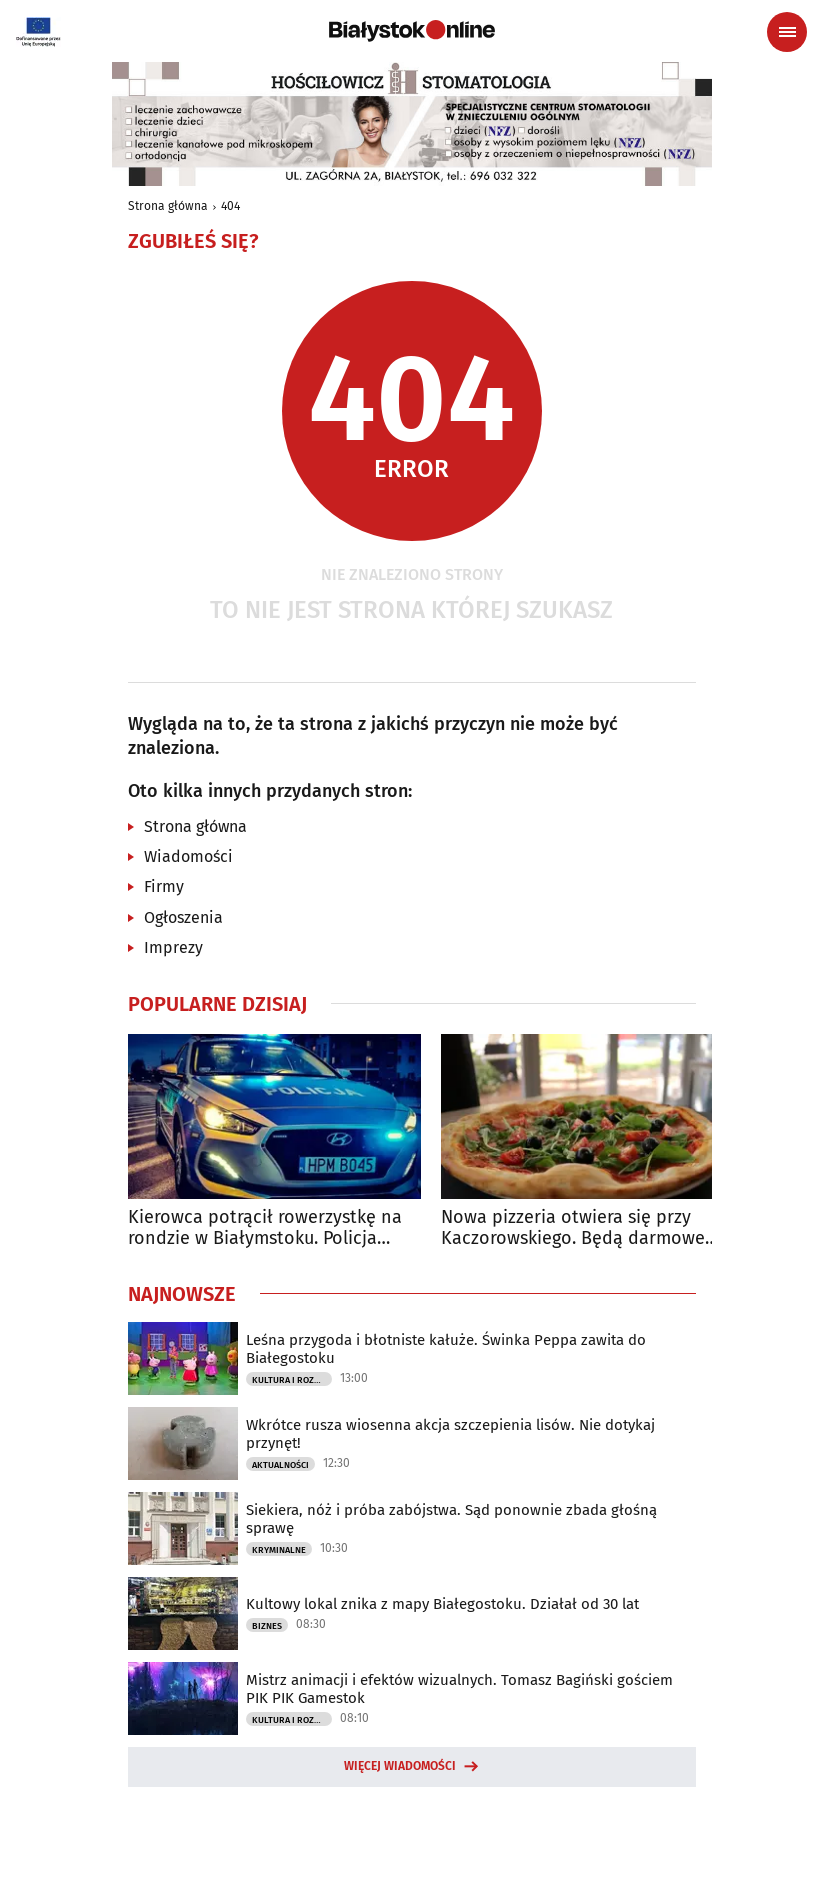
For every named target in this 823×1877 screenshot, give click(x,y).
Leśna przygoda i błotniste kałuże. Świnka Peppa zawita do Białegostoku (446, 1349)
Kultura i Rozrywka (292, 1380)
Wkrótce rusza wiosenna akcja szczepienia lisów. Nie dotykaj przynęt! (450, 1434)
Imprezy (173, 947)
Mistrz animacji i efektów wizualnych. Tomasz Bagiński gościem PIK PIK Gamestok (459, 1689)
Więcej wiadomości (400, 1766)
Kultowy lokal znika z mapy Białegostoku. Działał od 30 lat (442, 1604)
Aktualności (280, 1465)
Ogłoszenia (183, 917)
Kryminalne (279, 1550)
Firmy (164, 886)
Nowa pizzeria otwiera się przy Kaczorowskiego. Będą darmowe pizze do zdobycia (573, 1228)
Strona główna (168, 206)
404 (230, 206)
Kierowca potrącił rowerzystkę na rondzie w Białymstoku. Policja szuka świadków (265, 1228)
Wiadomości (188, 856)
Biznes (267, 1626)
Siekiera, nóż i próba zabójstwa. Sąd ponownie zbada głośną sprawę (451, 1519)
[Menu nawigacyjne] (787, 32)
